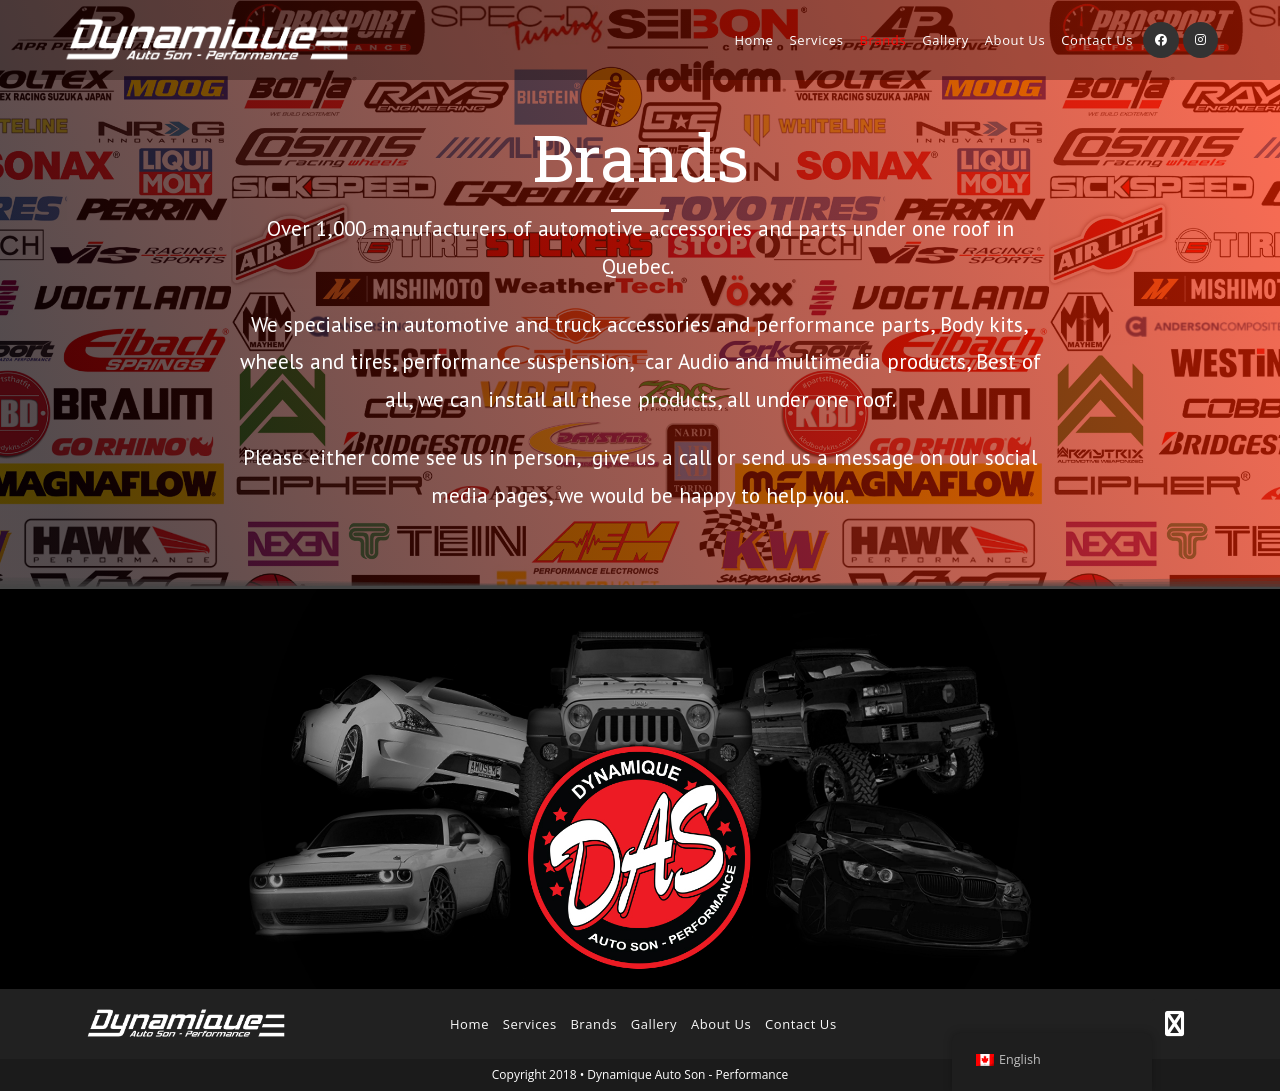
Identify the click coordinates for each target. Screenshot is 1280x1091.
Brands (593, 1024)
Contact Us (801, 1024)
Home (469, 1024)
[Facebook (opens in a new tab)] (1161, 40)
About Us (721, 1024)
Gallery (654, 1024)
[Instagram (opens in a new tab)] (1200, 40)
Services (530, 1024)
